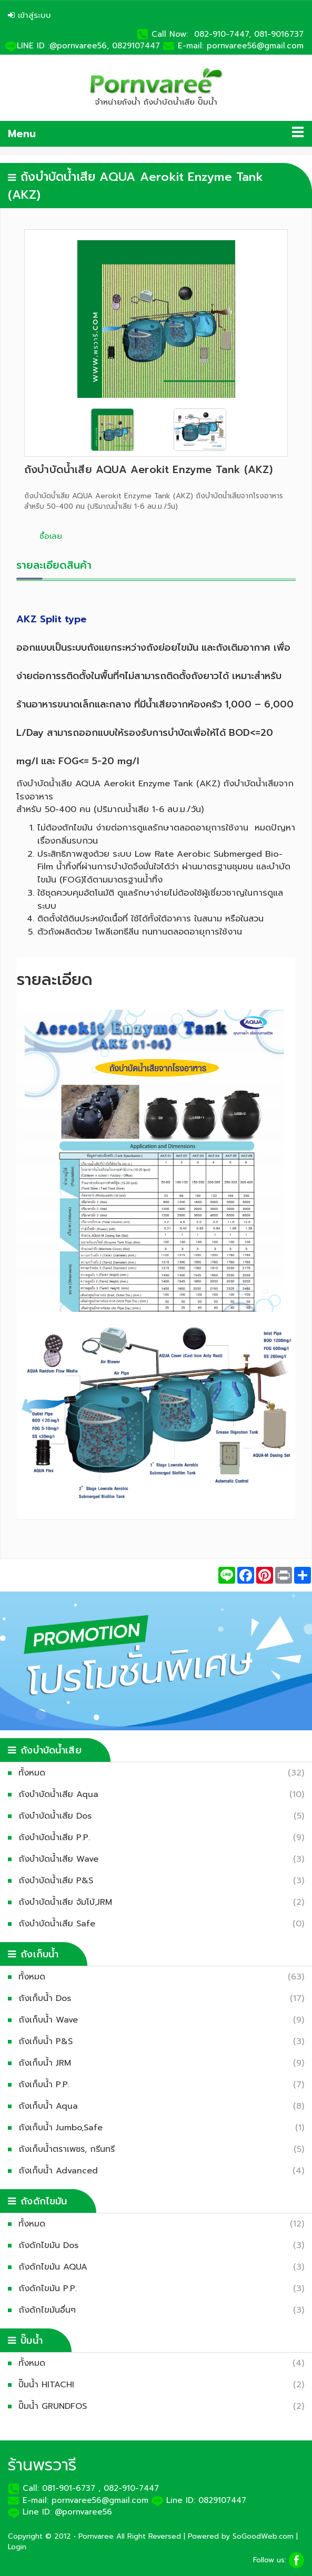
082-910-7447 (131, 2488)
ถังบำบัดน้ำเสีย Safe (59, 1923)
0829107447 (137, 46)
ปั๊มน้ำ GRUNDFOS (55, 2406)
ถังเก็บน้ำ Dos (47, 1998)
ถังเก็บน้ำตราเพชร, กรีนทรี (69, 2149)
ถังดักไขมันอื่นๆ (49, 2310)
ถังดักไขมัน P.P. (50, 2288)
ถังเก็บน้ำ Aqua (50, 2106)
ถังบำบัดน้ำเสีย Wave (61, 1859)
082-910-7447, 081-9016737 (249, 34)
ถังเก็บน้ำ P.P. (46, 2084)
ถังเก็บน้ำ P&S (48, 2041)
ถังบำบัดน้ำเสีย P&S (58, 1880)
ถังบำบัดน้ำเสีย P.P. (56, 1837)
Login (17, 2546)
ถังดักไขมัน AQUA (55, 2267)
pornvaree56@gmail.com (255, 46)
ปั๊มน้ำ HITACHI (48, 2384)
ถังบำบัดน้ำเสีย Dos (57, 1816)
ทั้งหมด (34, 1773)
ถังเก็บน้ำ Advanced (60, 2170)
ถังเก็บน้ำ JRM (47, 2063)
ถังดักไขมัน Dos (51, 2245)
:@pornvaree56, (78, 46)
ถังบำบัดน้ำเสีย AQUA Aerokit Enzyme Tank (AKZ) (148, 469)
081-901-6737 (68, 2488)
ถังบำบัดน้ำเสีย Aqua (61, 1794)
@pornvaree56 (83, 2512)
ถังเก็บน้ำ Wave (50, 2020)
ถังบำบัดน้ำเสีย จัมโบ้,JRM (67, 1902)
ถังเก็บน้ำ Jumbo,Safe (63, 2127)
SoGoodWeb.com (263, 2536)
